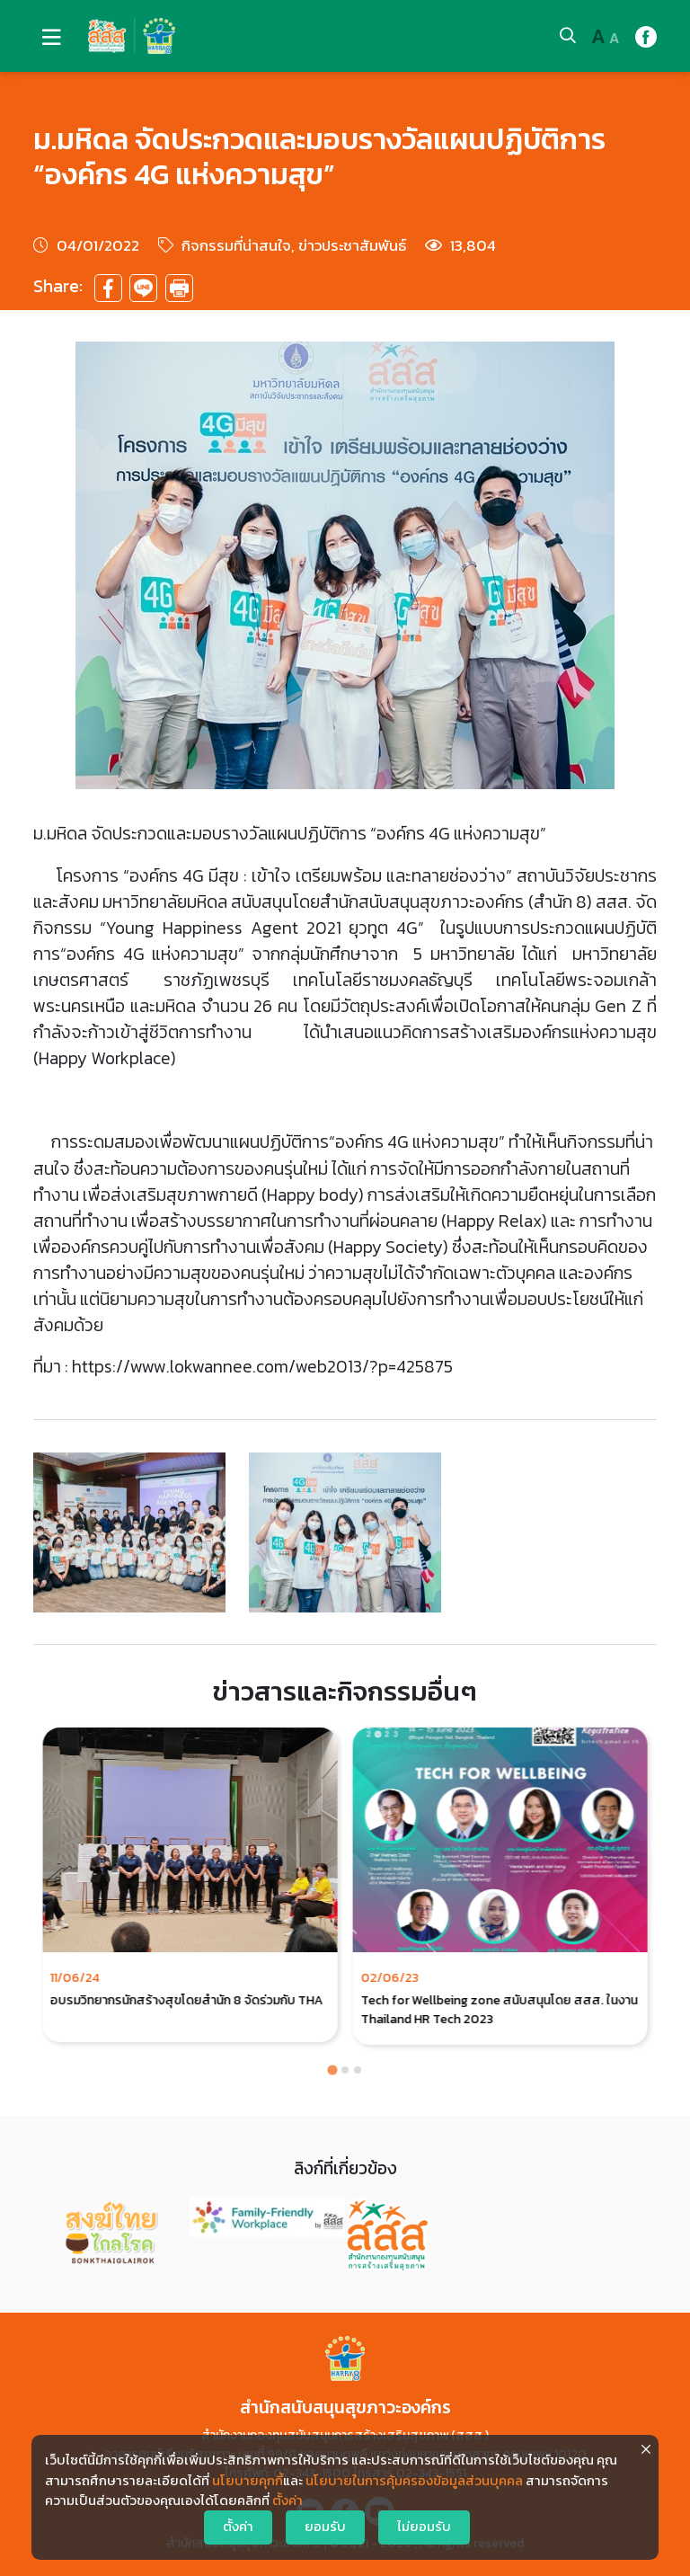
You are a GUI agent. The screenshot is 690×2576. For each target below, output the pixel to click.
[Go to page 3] (357, 2070)
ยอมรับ (325, 2526)
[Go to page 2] (345, 2070)
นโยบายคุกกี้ (247, 2481)
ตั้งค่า (287, 2500)
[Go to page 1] (332, 2069)
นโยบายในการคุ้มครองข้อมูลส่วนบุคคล (414, 2481)
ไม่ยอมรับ (424, 2526)
